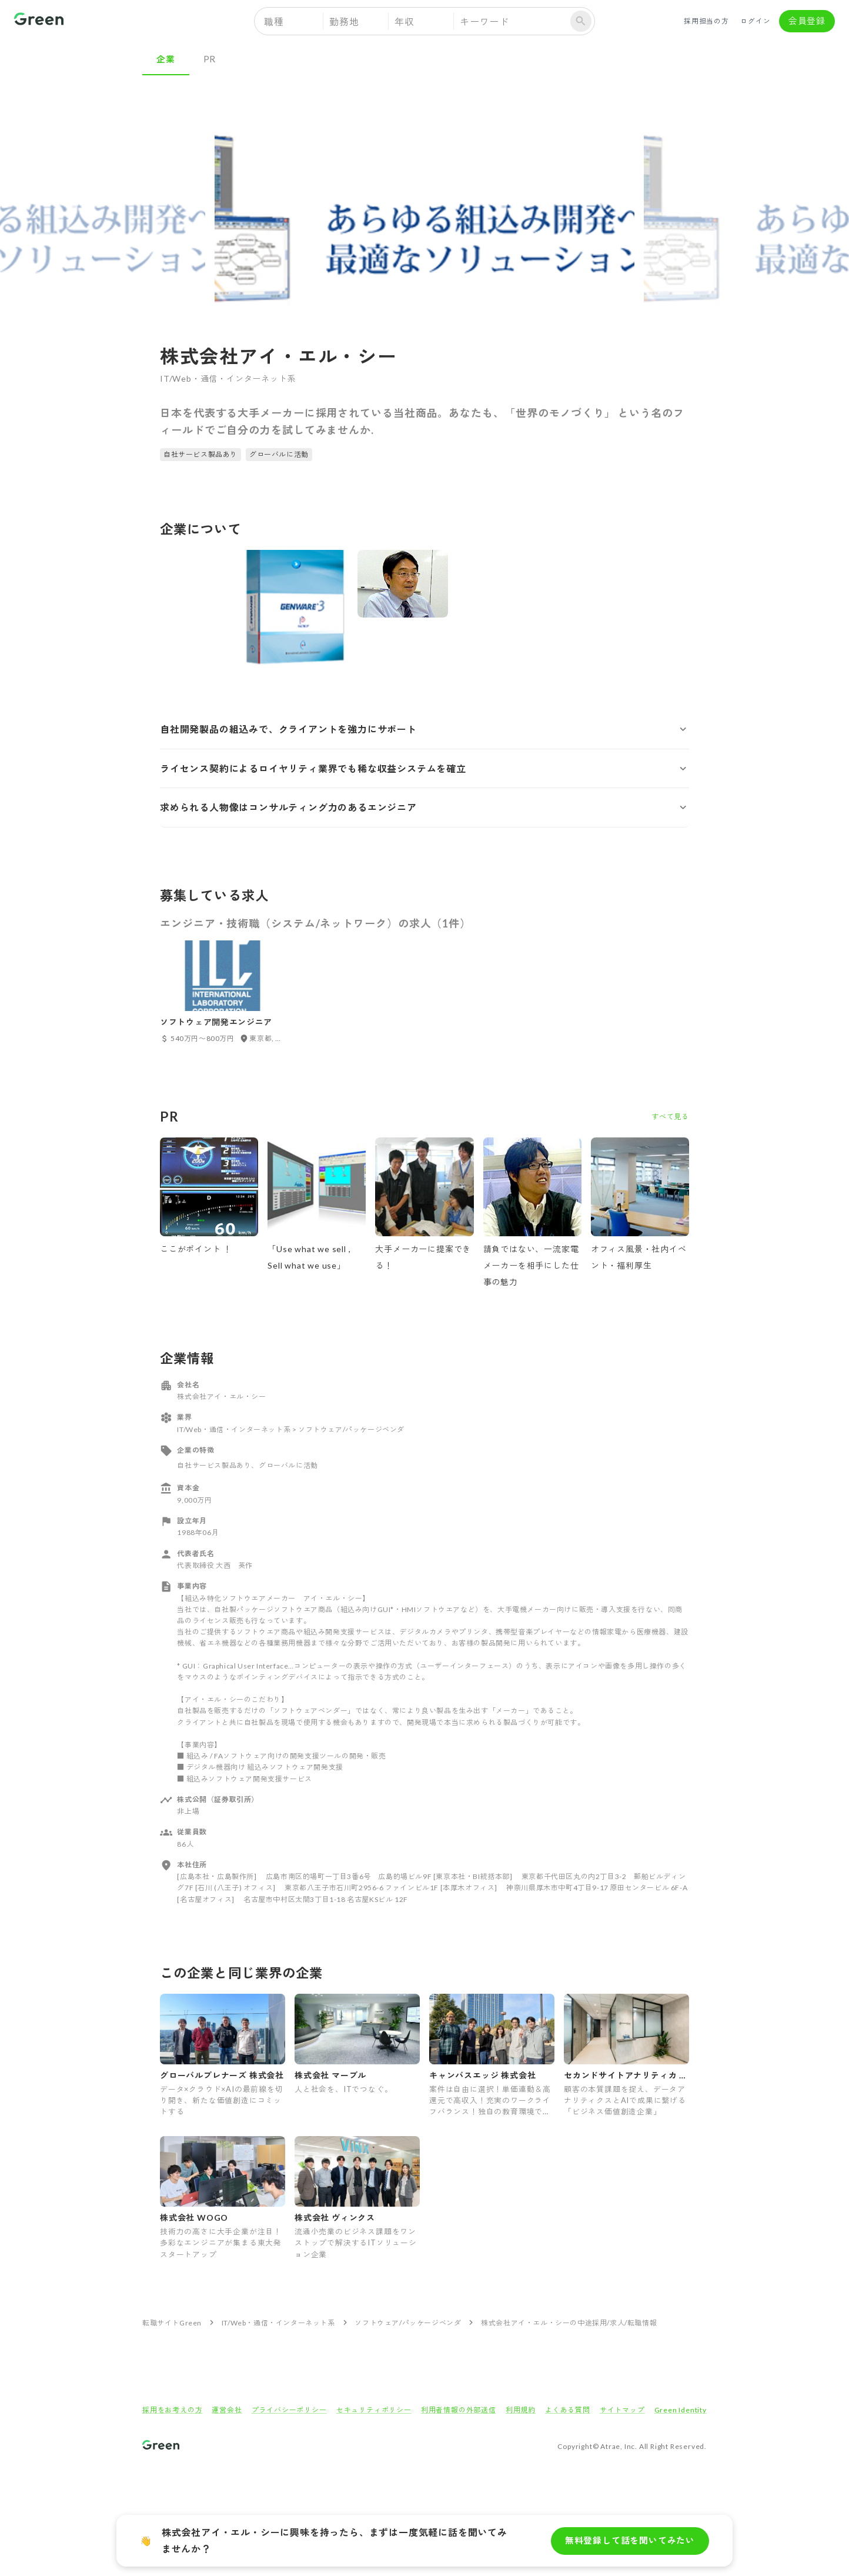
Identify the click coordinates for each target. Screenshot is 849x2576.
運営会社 (227, 2409)
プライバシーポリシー (289, 2409)
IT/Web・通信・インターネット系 (278, 2322)
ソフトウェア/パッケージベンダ (408, 2322)
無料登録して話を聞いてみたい (630, 2541)
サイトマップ (622, 2409)
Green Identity (680, 2409)
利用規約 (521, 2409)
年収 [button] (405, 21)
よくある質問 (567, 2409)
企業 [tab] (165, 58)
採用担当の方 (706, 21)
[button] (424, 729)
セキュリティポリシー (374, 2409)
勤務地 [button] (344, 21)
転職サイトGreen (172, 2322)
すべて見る (670, 1116)
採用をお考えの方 (172, 2409)
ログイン (755, 21)
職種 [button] (274, 21)
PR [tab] (209, 58)
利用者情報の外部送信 (458, 2409)
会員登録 (807, 21)
